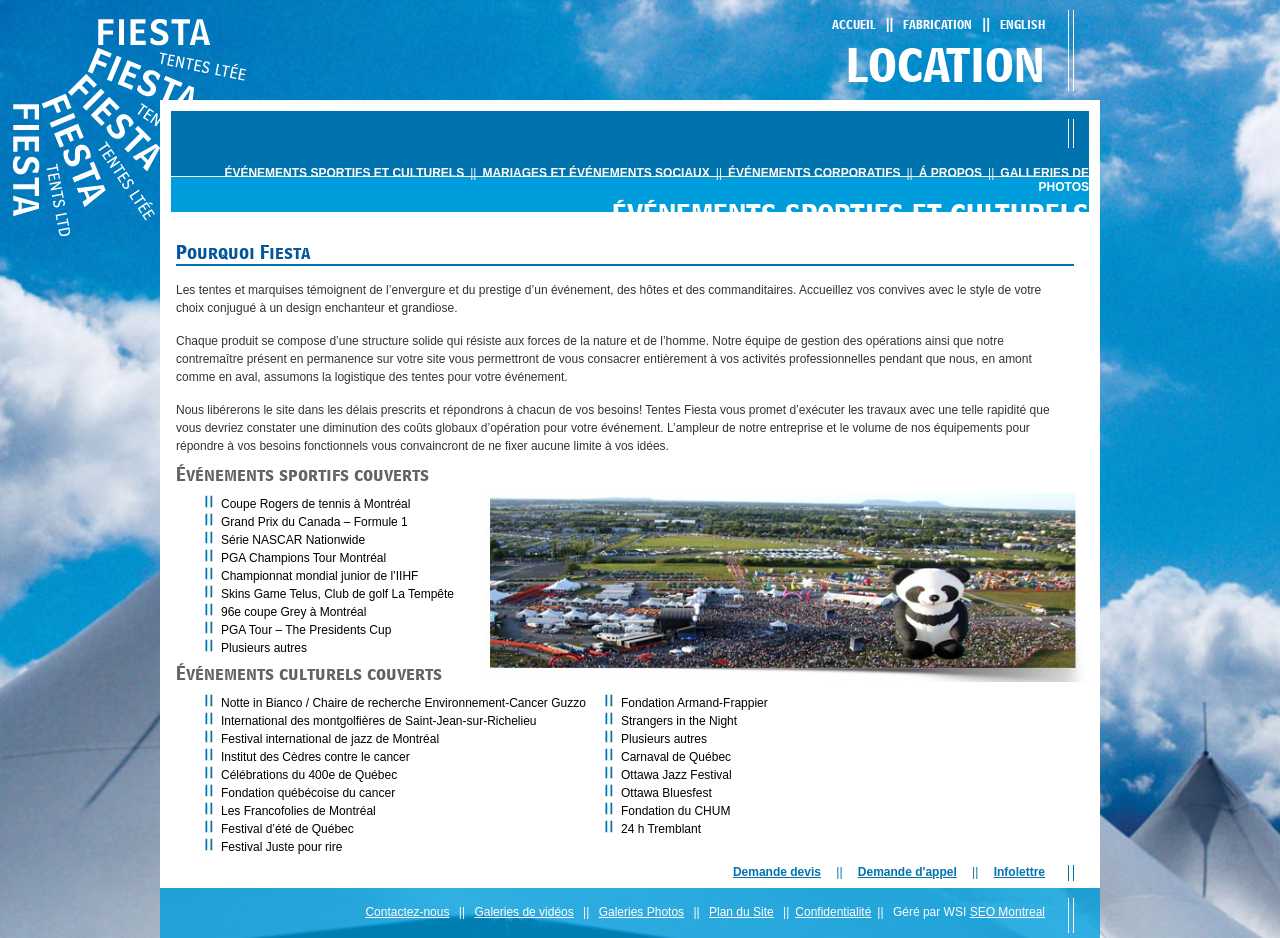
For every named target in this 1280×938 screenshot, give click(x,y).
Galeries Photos (641, 912)
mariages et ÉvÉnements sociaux (595, 173)
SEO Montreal (1007, 912)
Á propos (950, 173)
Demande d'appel (907, 872)
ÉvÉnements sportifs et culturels (344, 173)
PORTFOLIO (782, 252)
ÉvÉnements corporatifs (814, 173)
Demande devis (777, 872)
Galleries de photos (1044, 180)
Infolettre (1019, 872)
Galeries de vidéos (523, 912)
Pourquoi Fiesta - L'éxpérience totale (937, 252)
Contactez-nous (407, 912)
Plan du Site (741, 912)
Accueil (854, 24)
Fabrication (937, 24)
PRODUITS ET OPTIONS (677, 252)
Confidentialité (833, 912)
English (1022, 24)
